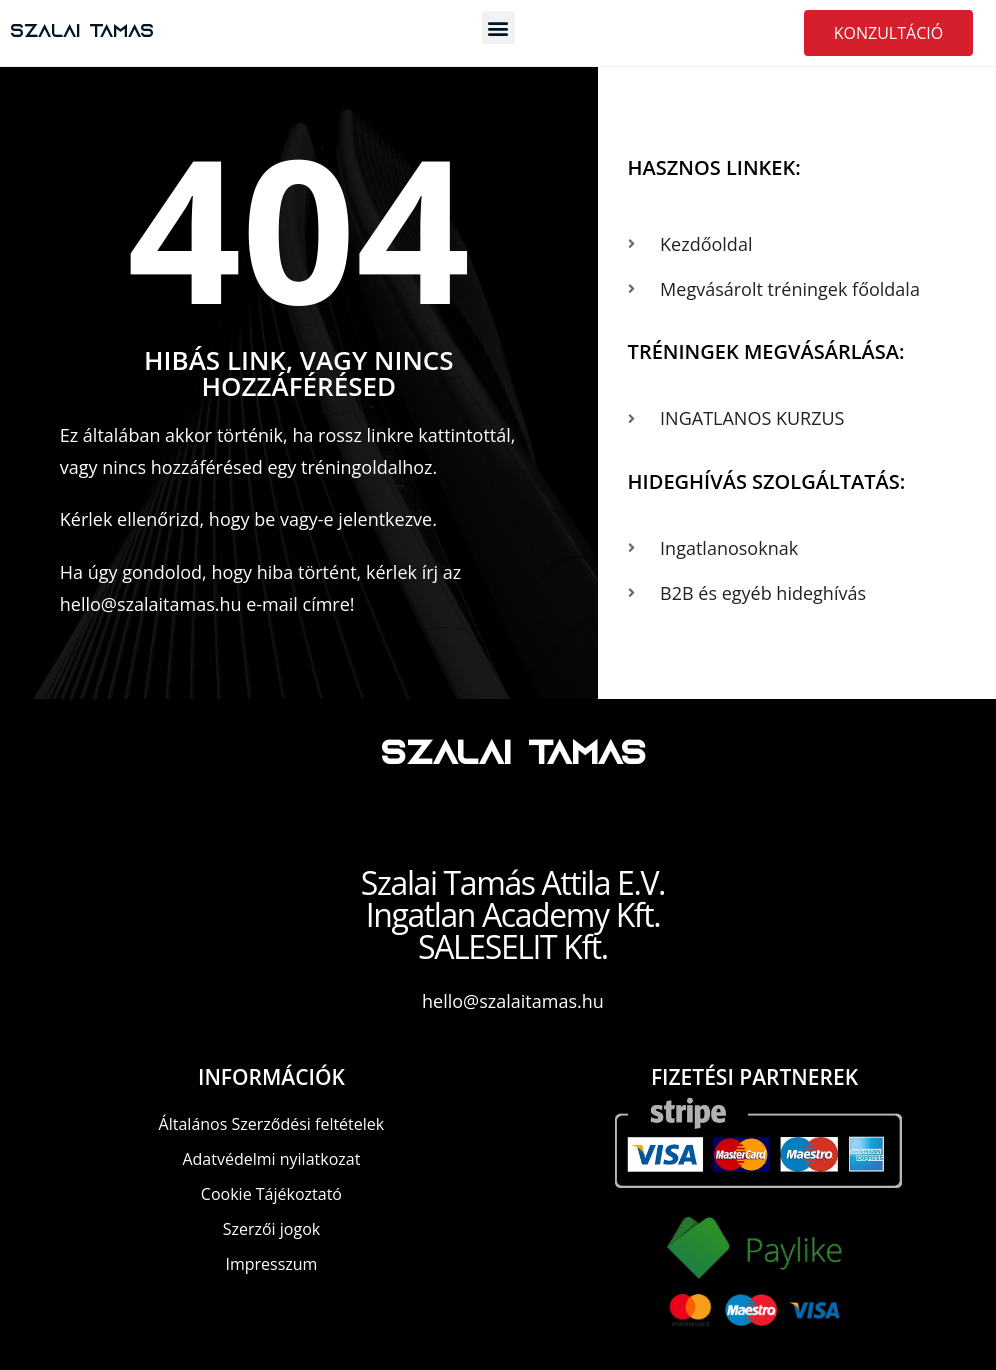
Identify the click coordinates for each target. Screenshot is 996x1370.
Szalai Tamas (85, 32)
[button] (498, 27)
